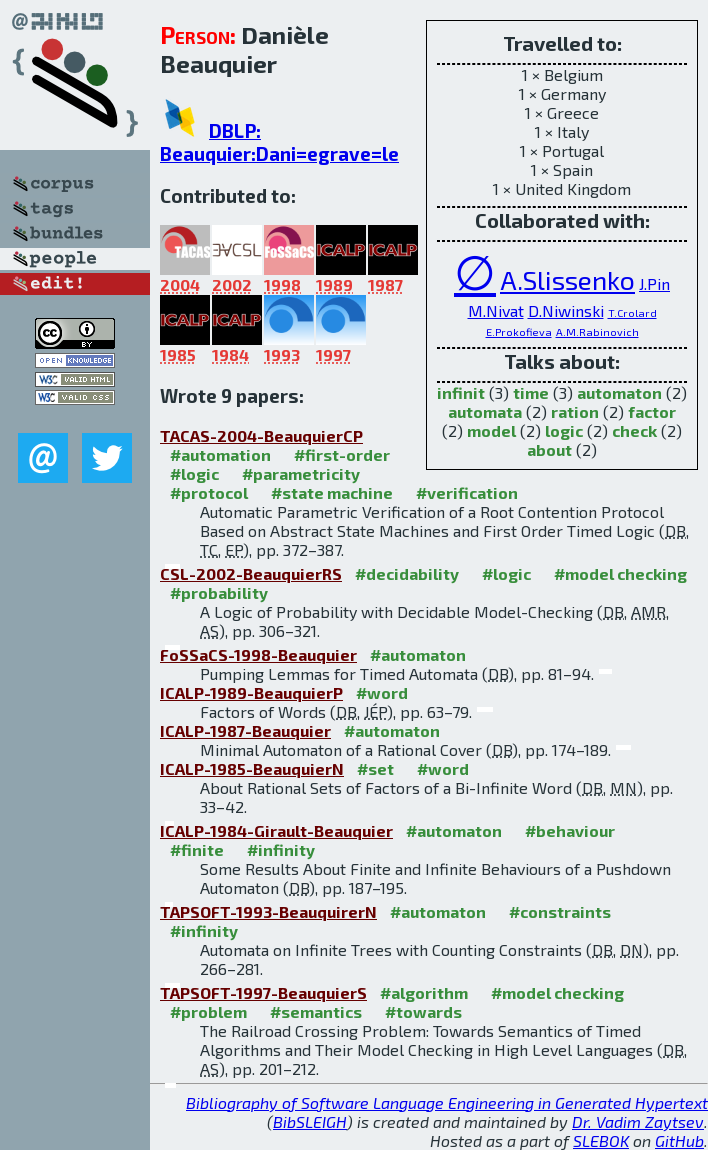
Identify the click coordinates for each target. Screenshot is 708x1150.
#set (375, 768)
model (491, 430)
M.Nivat (496, 310)
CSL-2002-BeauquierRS (251, 573)
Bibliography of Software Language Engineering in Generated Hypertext (447, 1102)
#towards (423, 1011)
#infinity (281, 849)
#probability (219, 592)
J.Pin (654, 283)
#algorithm (424, 992)
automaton (619, 392)
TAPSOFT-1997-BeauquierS (263, 992)
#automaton (418, 654)
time (531, 392)
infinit (461, 392)
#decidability (407, 573)
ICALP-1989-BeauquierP (251, 692)
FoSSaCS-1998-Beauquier (258, 654)
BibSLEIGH (310, 1121)
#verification (467, 492)
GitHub (679, 1140)
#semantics (316, 1011)
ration (575, 411)
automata (485, 411)
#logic (194, 473)
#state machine (332, 492)
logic (564, 430)
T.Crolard (632, 312)
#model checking (620, 573)
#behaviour (570, 830)
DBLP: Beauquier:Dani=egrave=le (279, 142)
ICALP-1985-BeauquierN (252, 768)
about (549, 449)
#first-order (342, 454)
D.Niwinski (566, 310)
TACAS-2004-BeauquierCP (261, 435)
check (634, 430)
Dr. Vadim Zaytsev (638, 1121)
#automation (220, 454)
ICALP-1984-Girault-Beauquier (276, 830)
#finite (197, 849)
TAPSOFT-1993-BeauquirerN (268, 911)
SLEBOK (601, 1140)
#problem (208, 1011)
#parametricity (301, 473)
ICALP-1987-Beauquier (245, 730)
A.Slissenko (567, 279)
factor (652, 411)
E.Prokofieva (519, 331)
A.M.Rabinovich (597, 331)
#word (382, 692)
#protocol (209, 492)
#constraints (560, 911)
